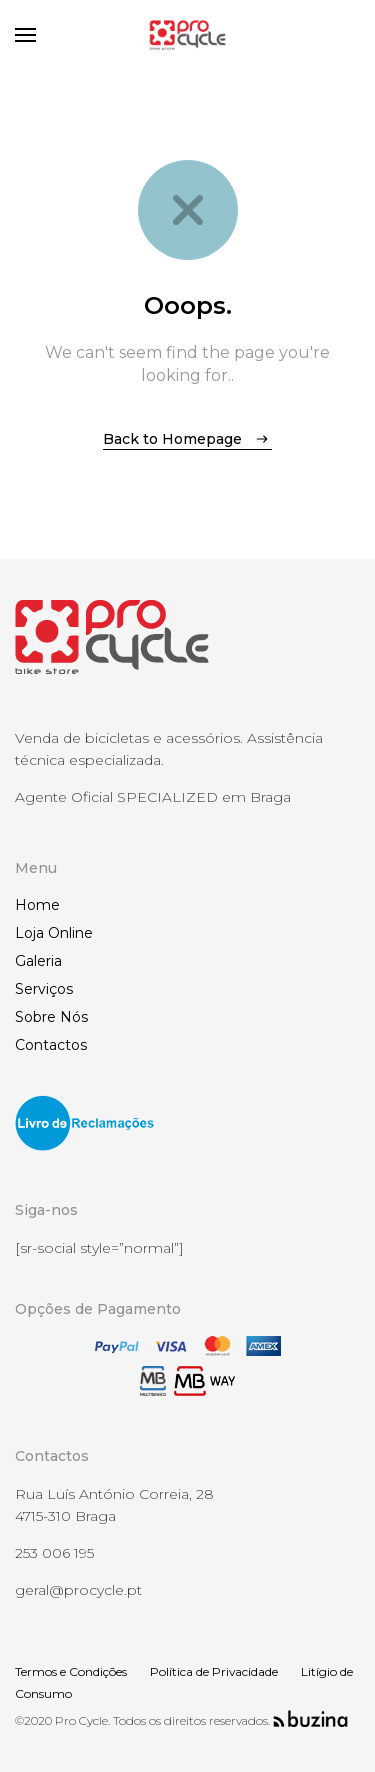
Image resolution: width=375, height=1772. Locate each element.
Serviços (44, 989)
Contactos (51, 1045)
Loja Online (54, 933)
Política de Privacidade (214, 1671)
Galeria (38, 961)
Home (37, 905)
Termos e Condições (71, 1671)
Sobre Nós (51, 1017)
